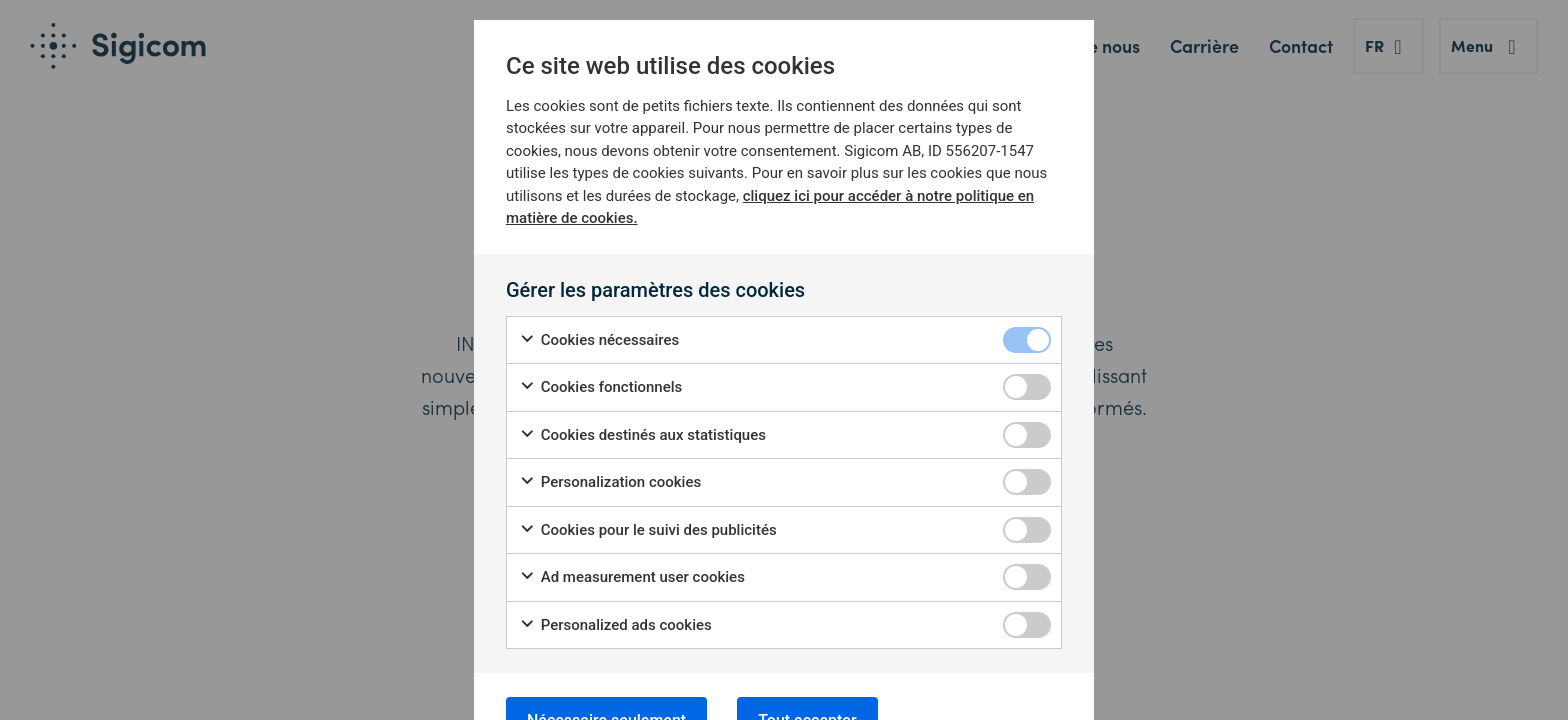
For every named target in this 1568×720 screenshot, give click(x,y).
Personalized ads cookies (615, 625)
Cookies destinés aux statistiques (642, 435)
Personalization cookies (610, 482)
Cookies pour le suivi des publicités (648, 530)
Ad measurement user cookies (632, 577)
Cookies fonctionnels (600, 387)
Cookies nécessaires (599, 340)
